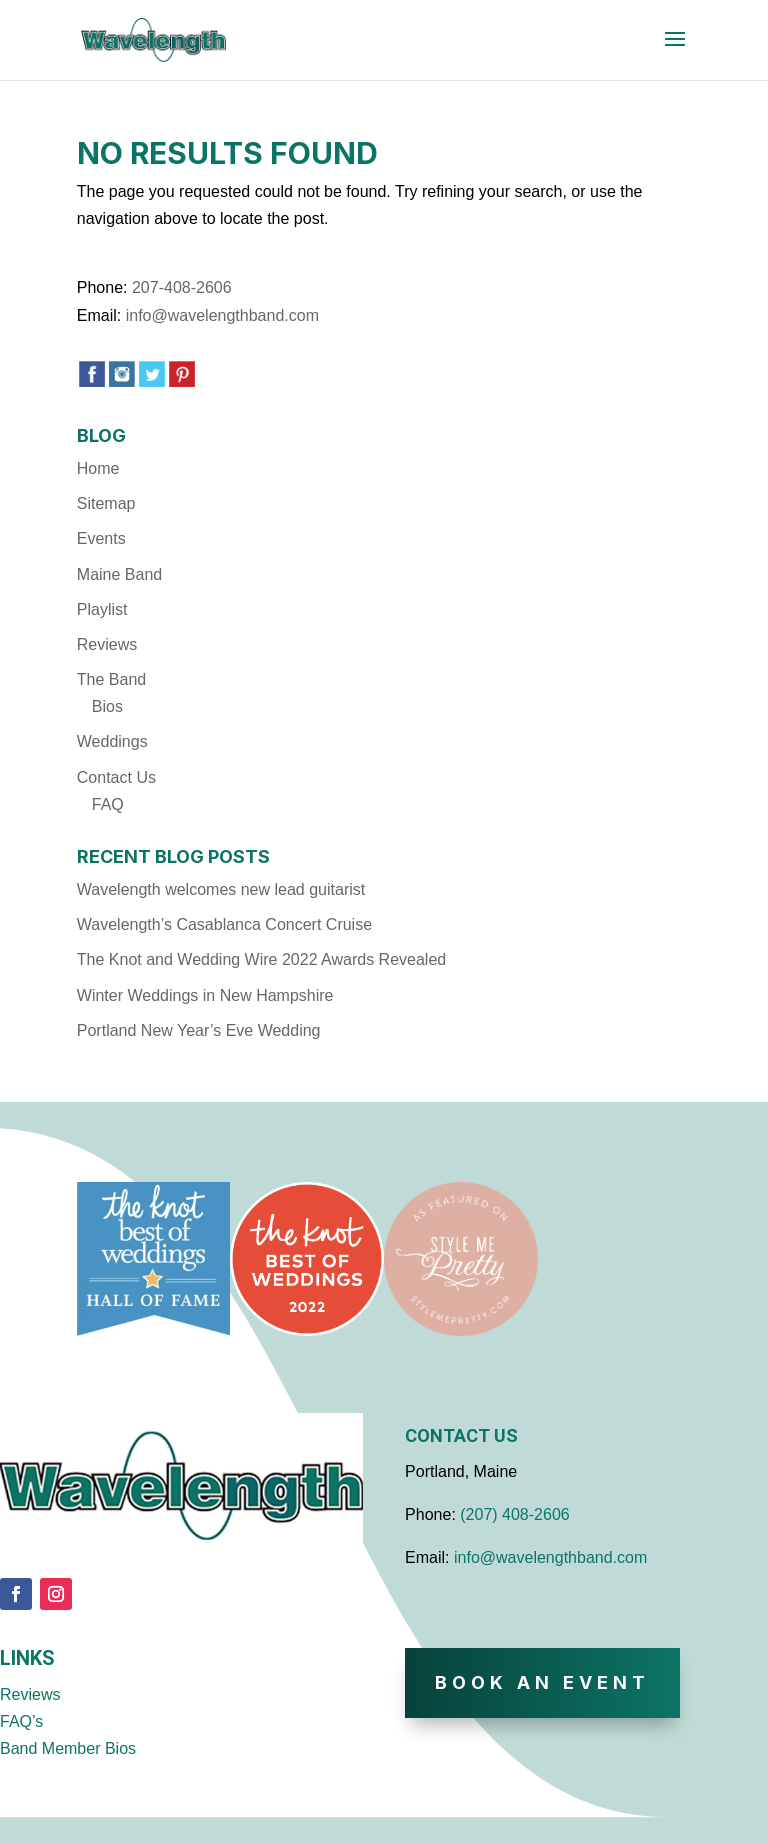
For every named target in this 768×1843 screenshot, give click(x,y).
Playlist (102, 609)
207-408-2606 (182, 287)
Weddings (112, 741)
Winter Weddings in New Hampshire (205, 995)
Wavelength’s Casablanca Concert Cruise (224, 924)
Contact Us (116, 777)
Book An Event (542, 1682)
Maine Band (119, 574)
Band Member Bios (68, 1748)
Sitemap (106, 503)
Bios (107, 706)
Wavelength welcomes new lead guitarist (221, 889)
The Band (111, 679)
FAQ (108, 804)
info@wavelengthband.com (222, 315)
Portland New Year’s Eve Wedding (199, 1030)
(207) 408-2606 (514, 1514)
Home (98, 468)
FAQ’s (21, 1721)
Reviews (107, 644)
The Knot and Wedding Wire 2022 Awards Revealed (261, 959)
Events (101, 538)
